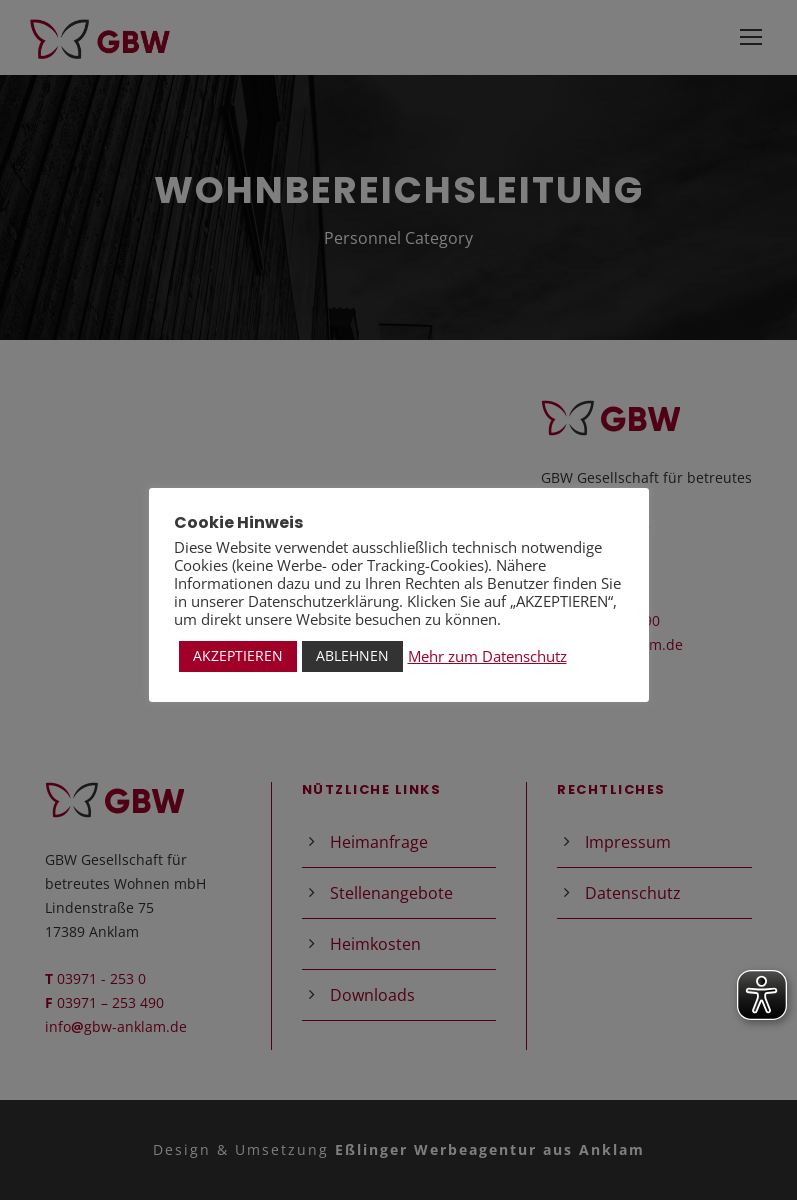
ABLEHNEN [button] (352, 655)
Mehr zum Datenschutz (487, 656)
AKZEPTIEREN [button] (238, 655)
